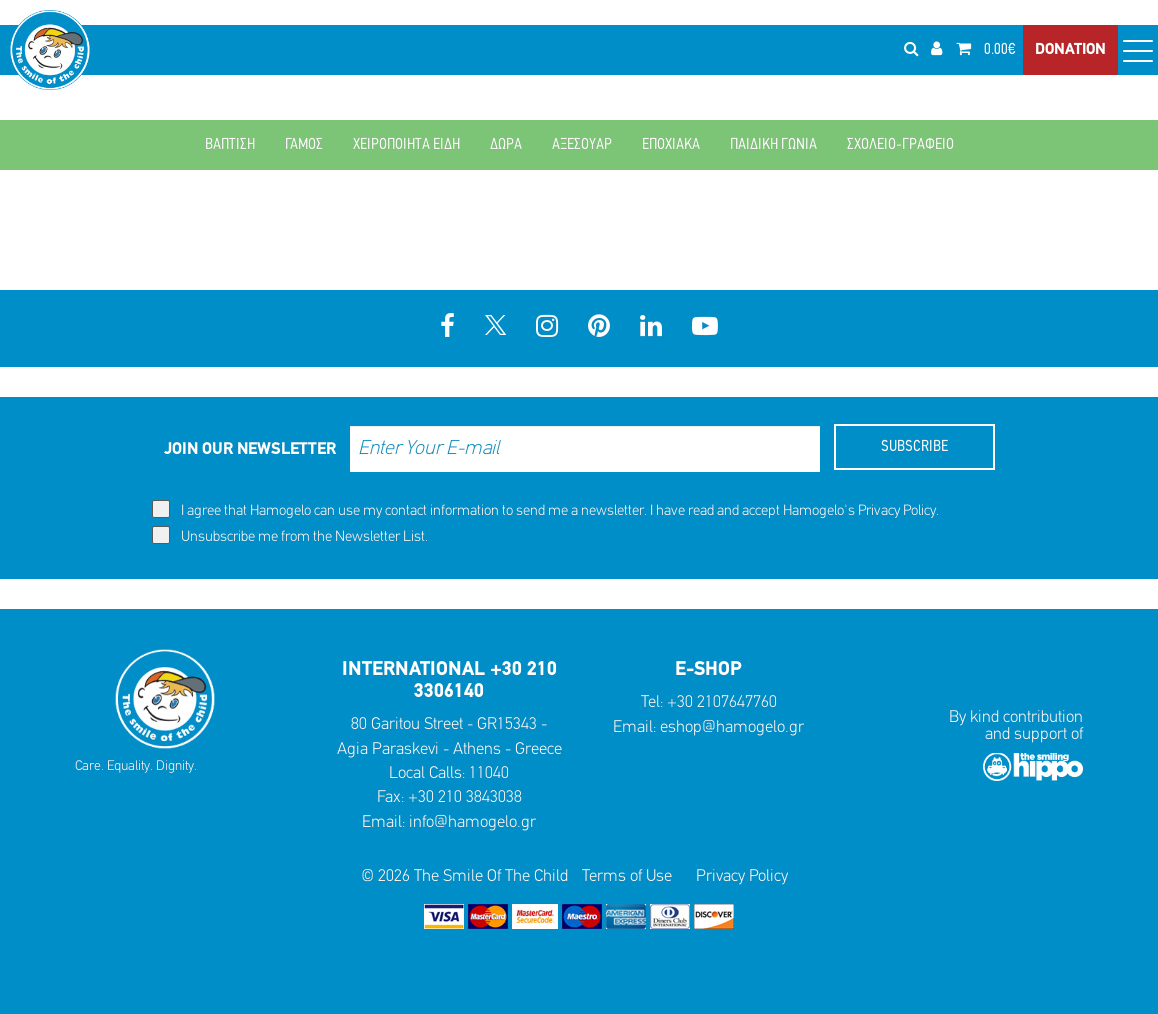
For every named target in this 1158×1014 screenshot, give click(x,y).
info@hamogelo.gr (472, 822)
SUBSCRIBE (914, 447)
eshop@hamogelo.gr (732, 727)
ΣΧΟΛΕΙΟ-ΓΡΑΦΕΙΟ (900, 145)
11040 (489, 773)
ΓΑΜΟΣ (304, 145)
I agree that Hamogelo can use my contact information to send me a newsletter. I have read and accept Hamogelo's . (545, 509)
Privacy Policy (897, 511)
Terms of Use (627, 876)
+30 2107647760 (722, 702)
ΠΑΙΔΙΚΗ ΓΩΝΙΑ (773, 145)
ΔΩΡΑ (506, 145)
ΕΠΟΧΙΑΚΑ (671, 145)
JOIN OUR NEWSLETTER (250, 449)
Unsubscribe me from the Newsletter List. (290, 535)
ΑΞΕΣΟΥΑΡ (582, 145)
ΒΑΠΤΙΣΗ (230, 145)
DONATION (1070, 50)
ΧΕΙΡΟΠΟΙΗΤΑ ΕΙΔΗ (406, 145)
